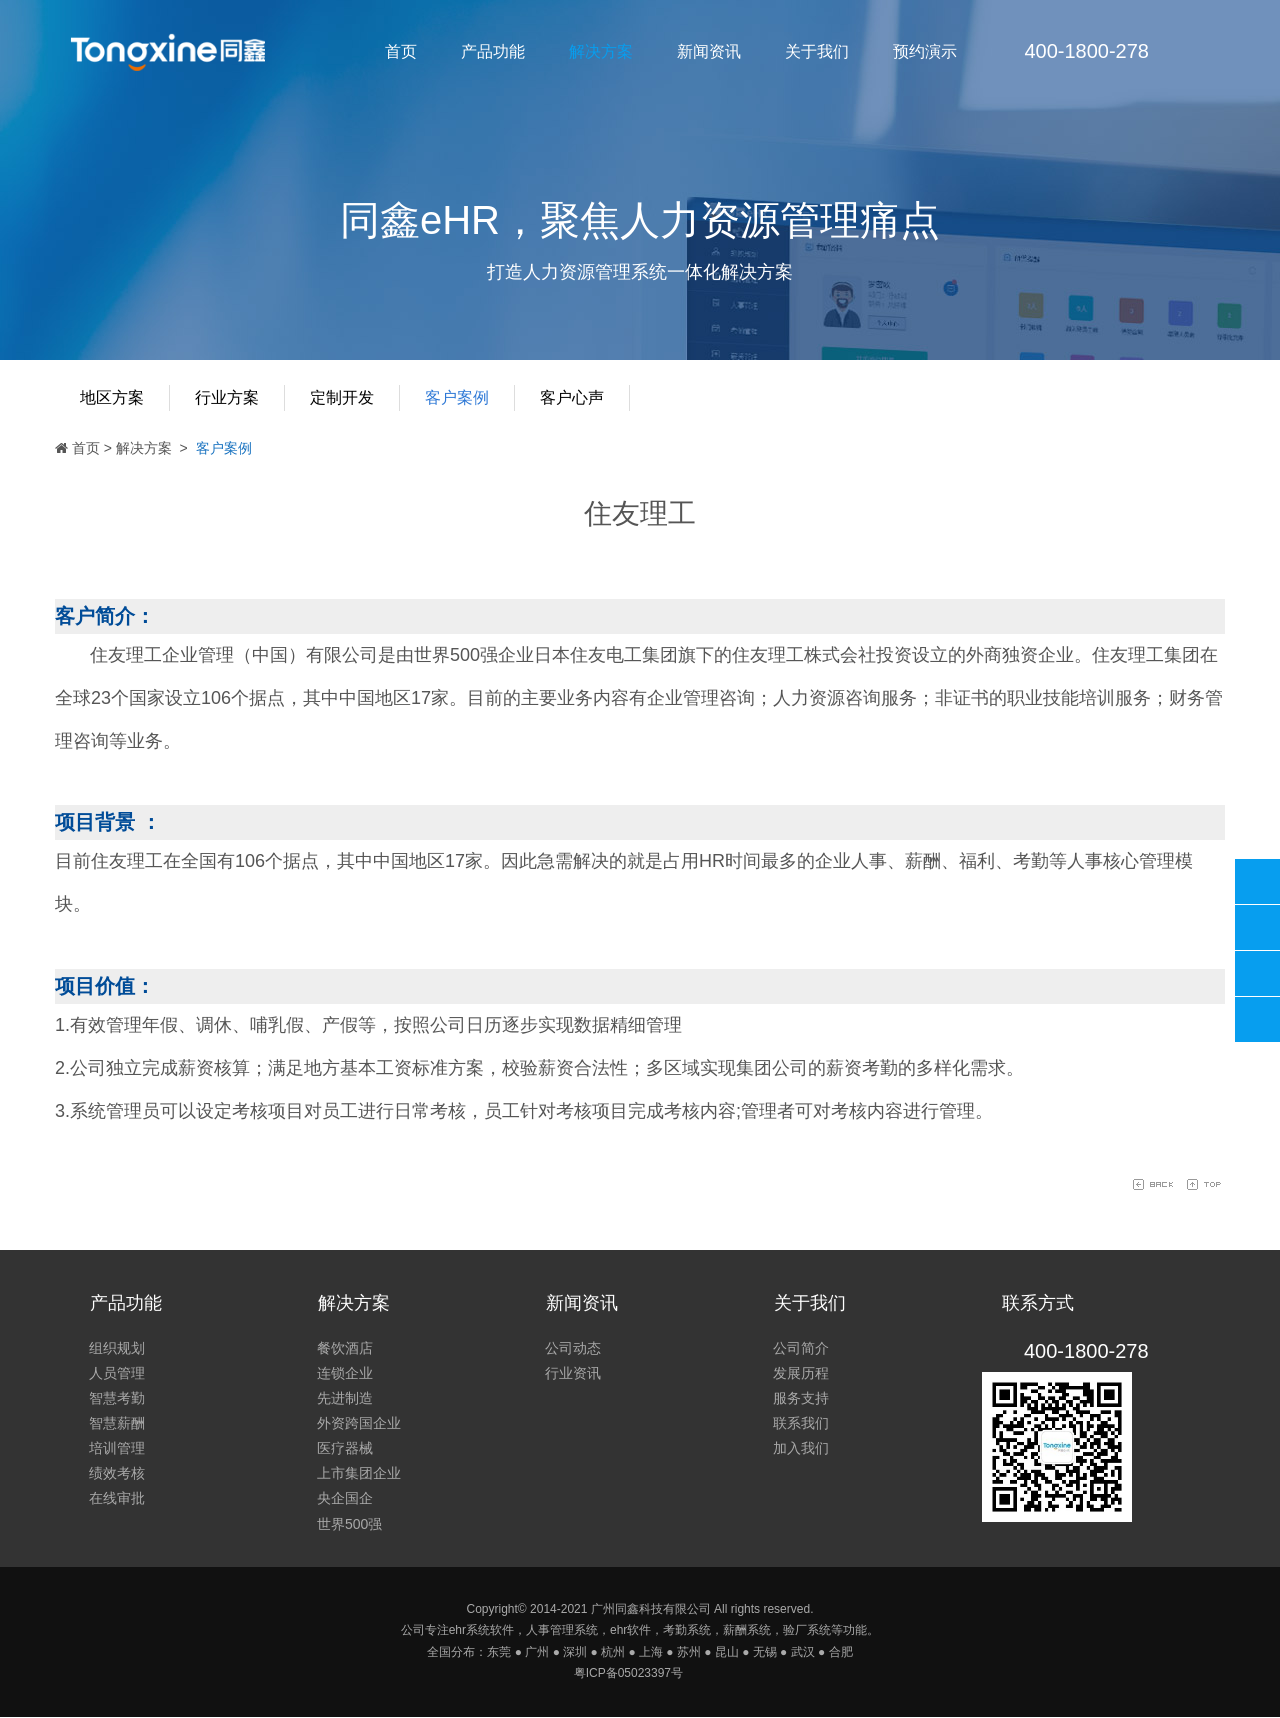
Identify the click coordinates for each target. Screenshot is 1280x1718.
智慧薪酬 (117, 1423)
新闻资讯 (709, 51)
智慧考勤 (117, 1398)
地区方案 (112, 397)
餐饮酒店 (345, 1348)
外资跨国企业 (359, 1423)
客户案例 (457, 397)
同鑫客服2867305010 (1257, 927)
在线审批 (117, 1499)
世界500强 (349, 1524)
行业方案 (227, 397)
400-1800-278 (1257, 881)
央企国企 (345, 1499)
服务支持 (801, 1398)
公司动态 (573, 1348)
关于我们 (817, 51)
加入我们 (801, 1449)
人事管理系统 (562, 1631)
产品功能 (493, 51)
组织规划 (117, 1348)
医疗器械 (345, 1449)
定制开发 (342, 397)
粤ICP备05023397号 (628, 1674)
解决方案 (601, 51)
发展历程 (801, 1373)
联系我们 (801, 1423)
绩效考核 (117, 1474)
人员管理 (117, 1373)
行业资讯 (573, 1373)
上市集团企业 (359, 1474)
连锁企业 (345, 1373)
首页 (401, 51)
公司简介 (801, 1348)
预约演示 (925, 51)
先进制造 (345, 1398)
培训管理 (117, 1449)
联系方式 (1038, 1303)
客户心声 (572, 397)
